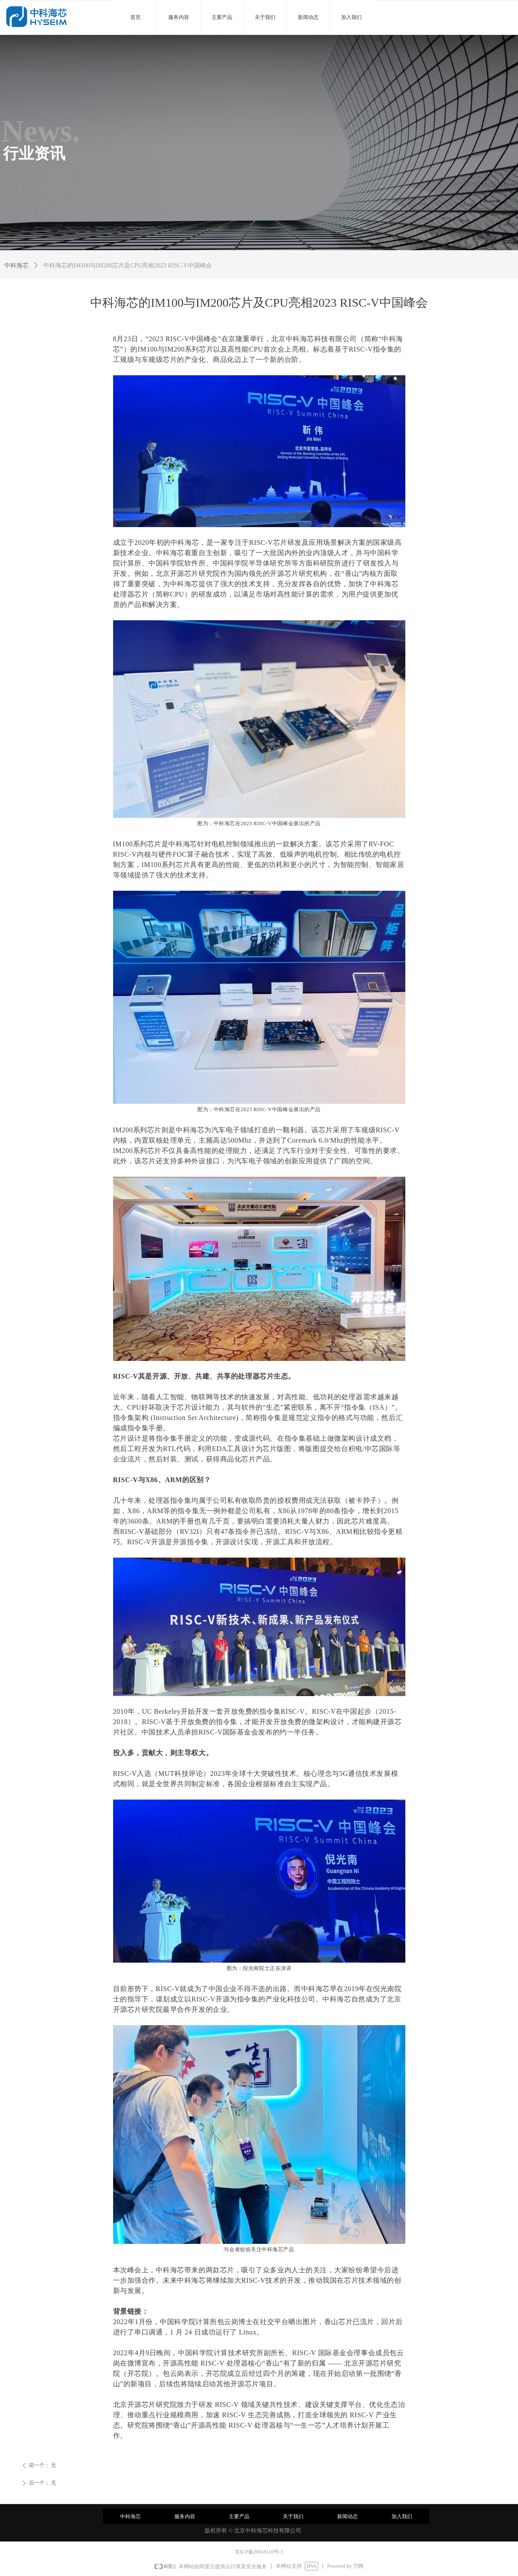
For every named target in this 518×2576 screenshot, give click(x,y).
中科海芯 (16, 265)
